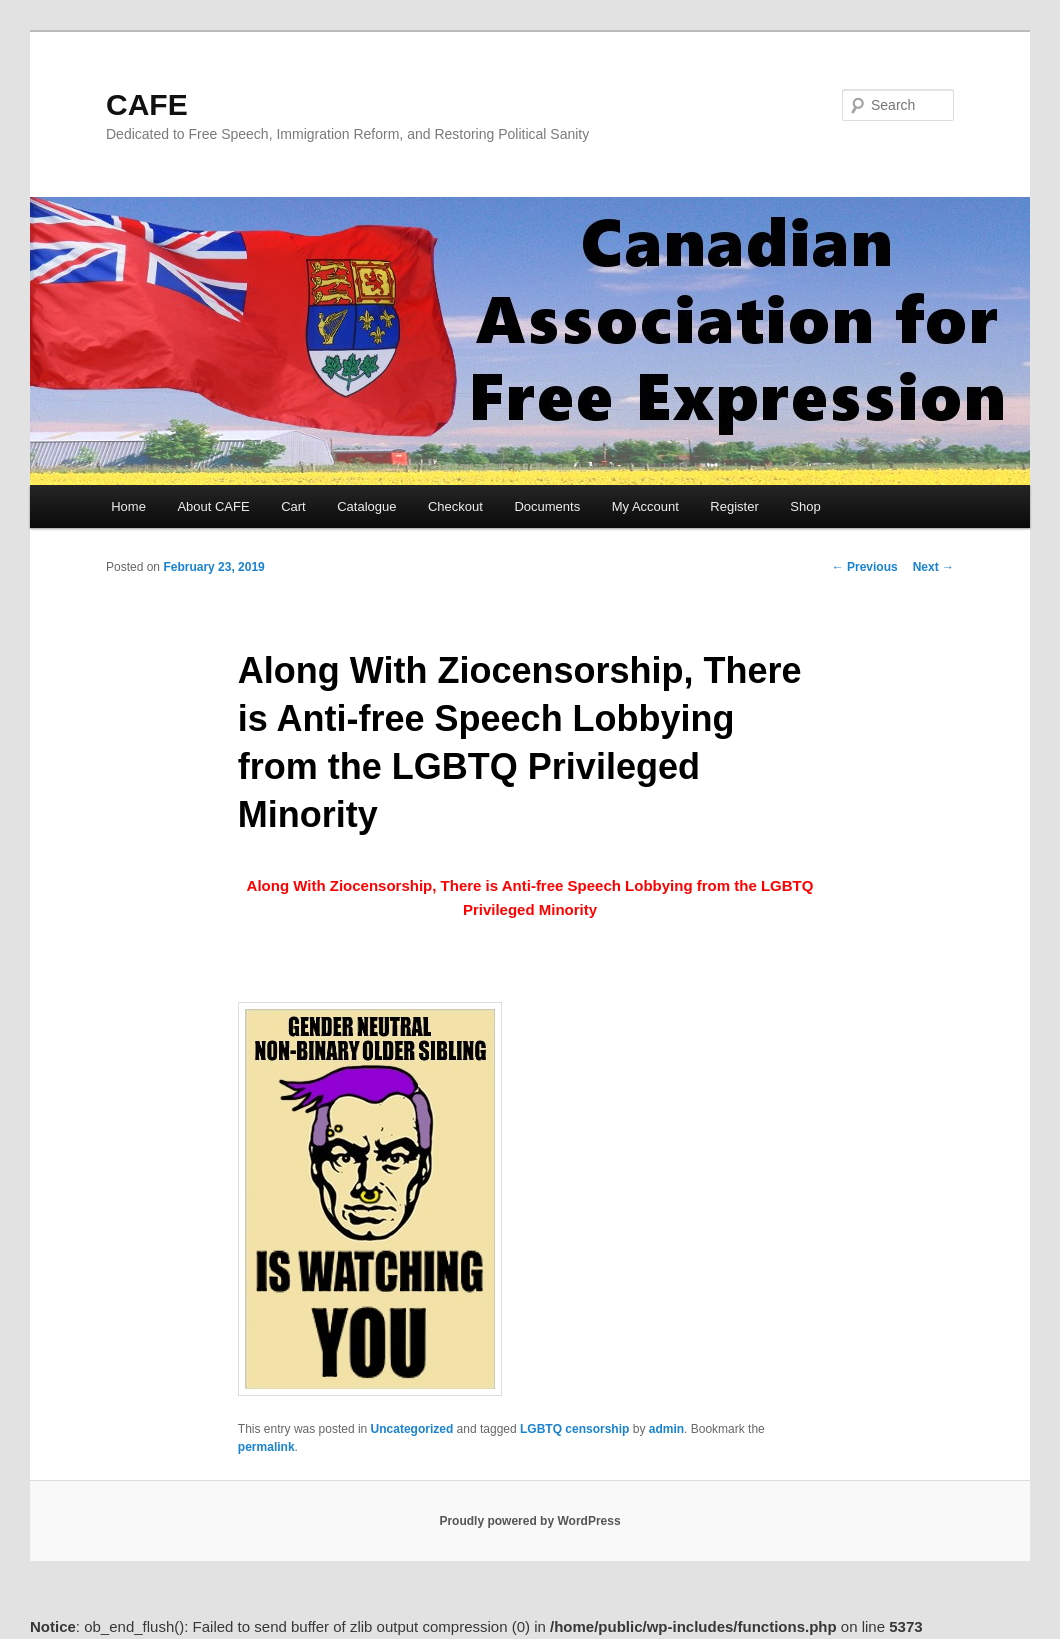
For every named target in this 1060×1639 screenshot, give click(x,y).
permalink (266, 1447)
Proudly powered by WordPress (529, 1521)
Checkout (455, 506)
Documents (547, 506)
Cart (293, 506)
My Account (645, 506)
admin (666, 1429)
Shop (805, 506)
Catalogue (366, 506)
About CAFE (213, 506)
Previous (865, 567)
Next (933, 567)
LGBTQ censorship (574, 1429)
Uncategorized (412, 1429)
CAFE (147, 104)
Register (734, 506)
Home (128, 506)
